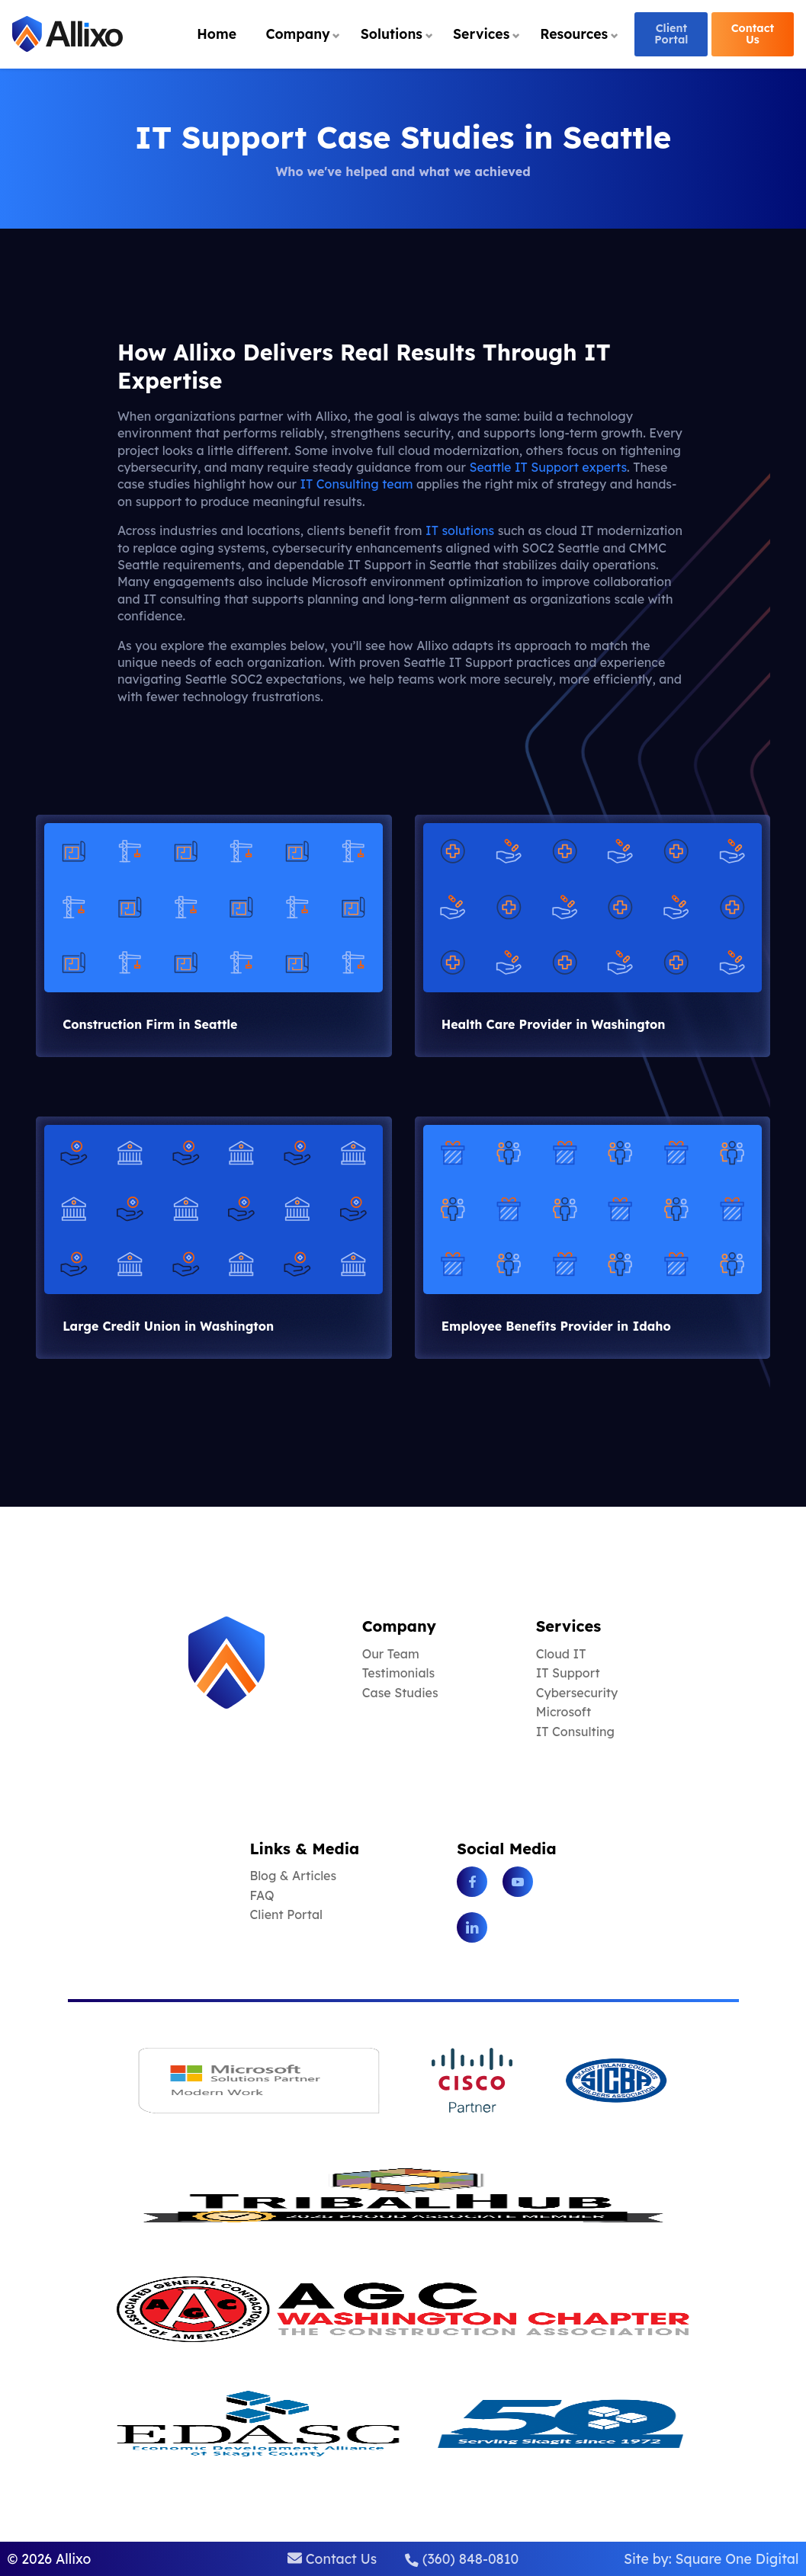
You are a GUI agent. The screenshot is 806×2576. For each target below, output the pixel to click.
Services (481, 33)
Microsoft (563, 1711)
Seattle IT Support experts (548, 467)
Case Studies (400, 1692)
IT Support (568, 1672)
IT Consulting (575, 1731)
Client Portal (671, 33)
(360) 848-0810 (462, 2558)
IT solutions (459, 530)
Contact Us (752, 33)
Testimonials (398, 1672)
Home (216, 33)
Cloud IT (561, 1653)
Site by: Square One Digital (711, 2558)
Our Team (390, 1653)
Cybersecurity (577, 1692)
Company (297, 33)
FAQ (261, 1895)
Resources (574, 33)
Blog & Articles (292, 1875)
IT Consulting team (356, 484)
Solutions (391, 33)
